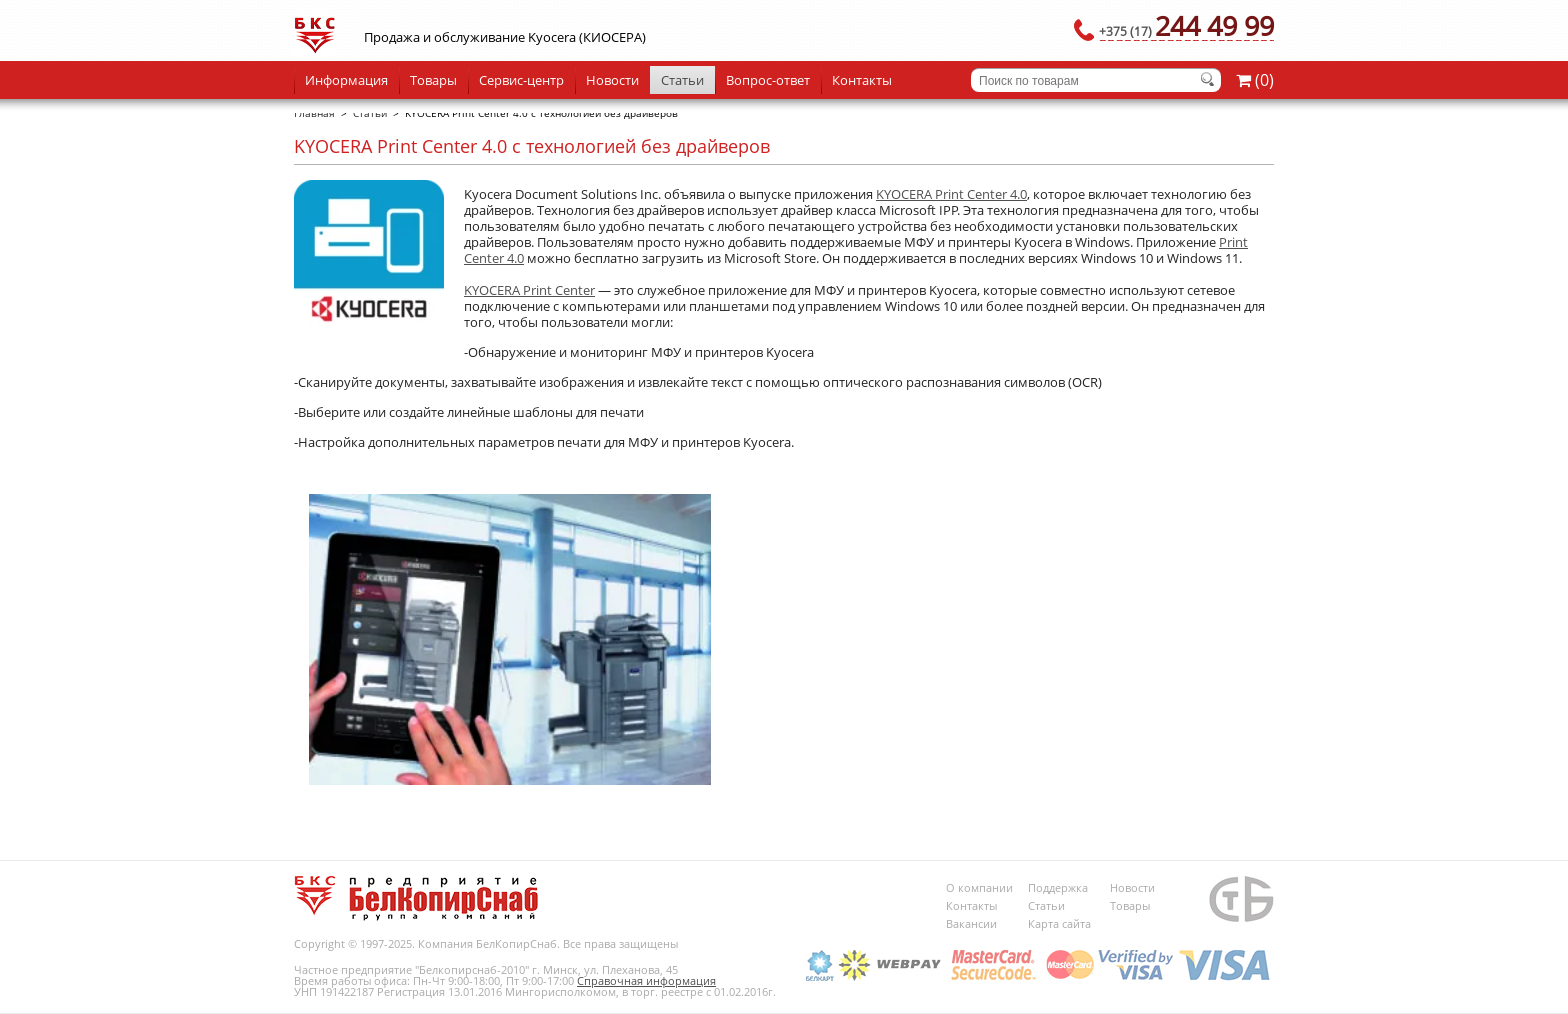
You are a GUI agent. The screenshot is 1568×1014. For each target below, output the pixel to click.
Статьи (682, 80)
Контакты (862, 80)
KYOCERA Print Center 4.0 (951, 194)
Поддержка (1058, 887)
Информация (346, 80)
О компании (979, 887)
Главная (314, 113)
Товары (433, 80)
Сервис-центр (521, 80)
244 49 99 (1186, 25)
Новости (612, 80)
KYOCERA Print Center (529, 290)
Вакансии (971, 923)
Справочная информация (646, 980)
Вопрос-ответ (768, 80)
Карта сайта (1059, 923)
